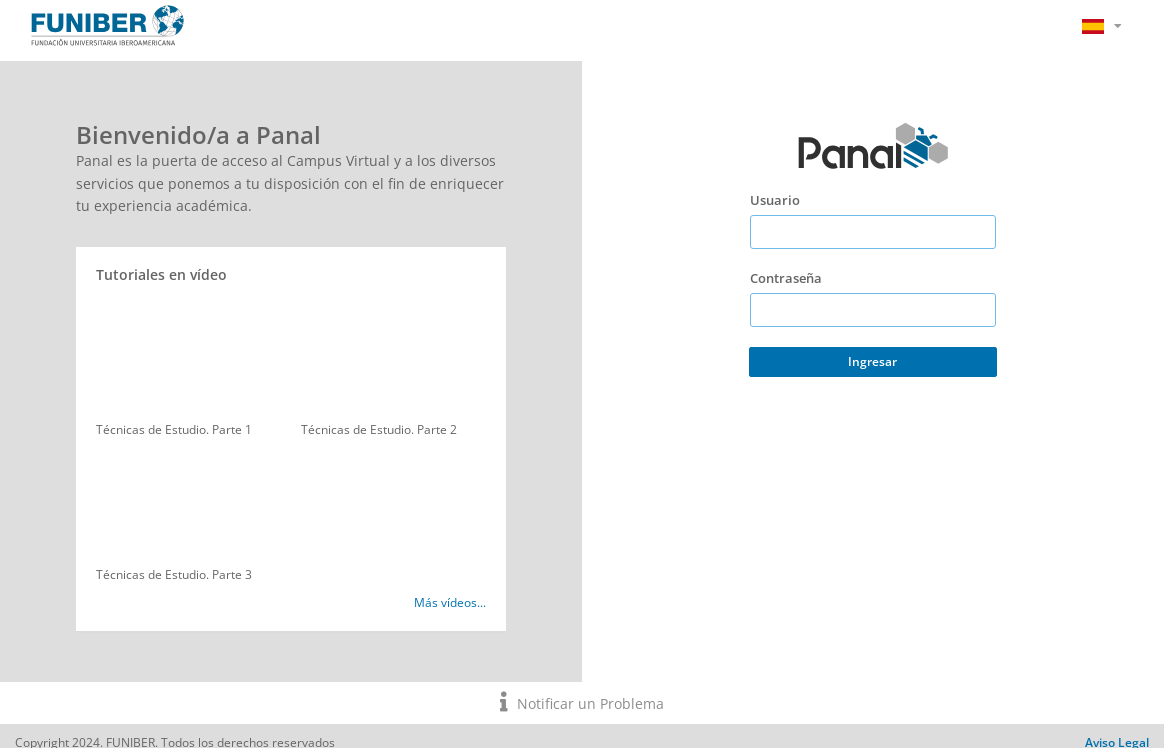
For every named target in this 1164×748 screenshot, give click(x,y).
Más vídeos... (450, 602)
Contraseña (786, 278)
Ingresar (872, 361)
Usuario (775, 200)
